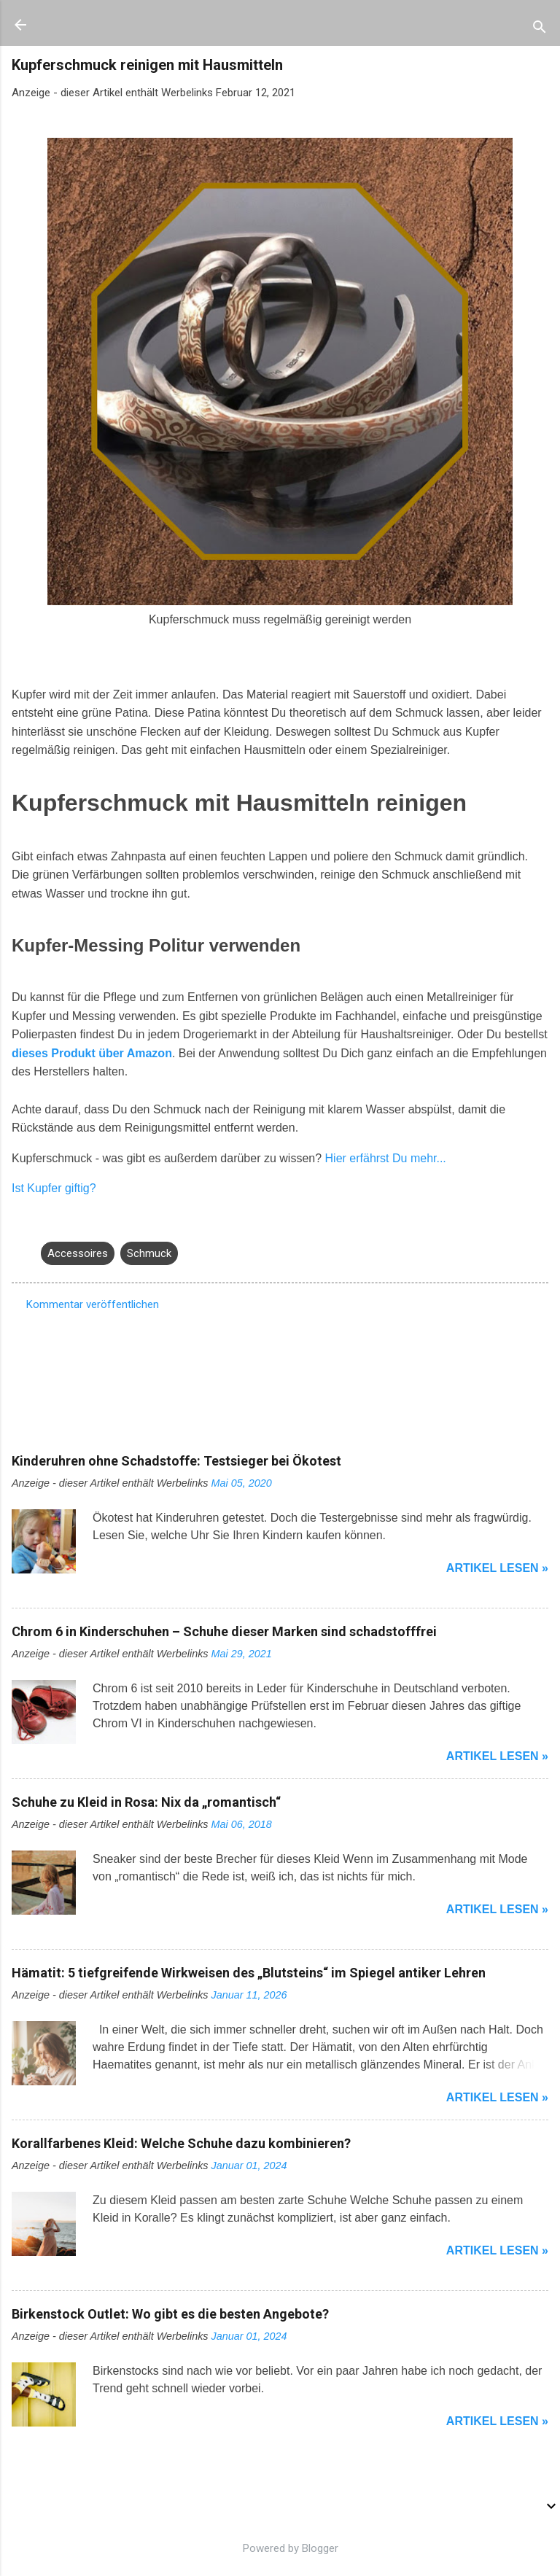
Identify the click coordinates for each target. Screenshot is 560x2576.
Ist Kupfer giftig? (54, 1188)
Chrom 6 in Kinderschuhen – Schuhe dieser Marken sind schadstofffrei (224, 1631)
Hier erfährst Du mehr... (385, 1158)
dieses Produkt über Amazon (92, 1053)
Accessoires (77, 1253)
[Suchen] (539, 29)
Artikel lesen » (497, 1568)
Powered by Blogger (280, 2548)
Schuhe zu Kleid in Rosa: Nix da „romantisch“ (146, 1802)
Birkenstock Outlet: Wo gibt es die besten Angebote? (170, 2314)
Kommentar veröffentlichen (92, 1304)
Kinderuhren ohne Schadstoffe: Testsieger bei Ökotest (176, 1460)
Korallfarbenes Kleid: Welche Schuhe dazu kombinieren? (181, 2143)
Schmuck (149, 1253)
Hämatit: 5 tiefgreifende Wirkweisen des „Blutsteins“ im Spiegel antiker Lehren (249, 1972)
